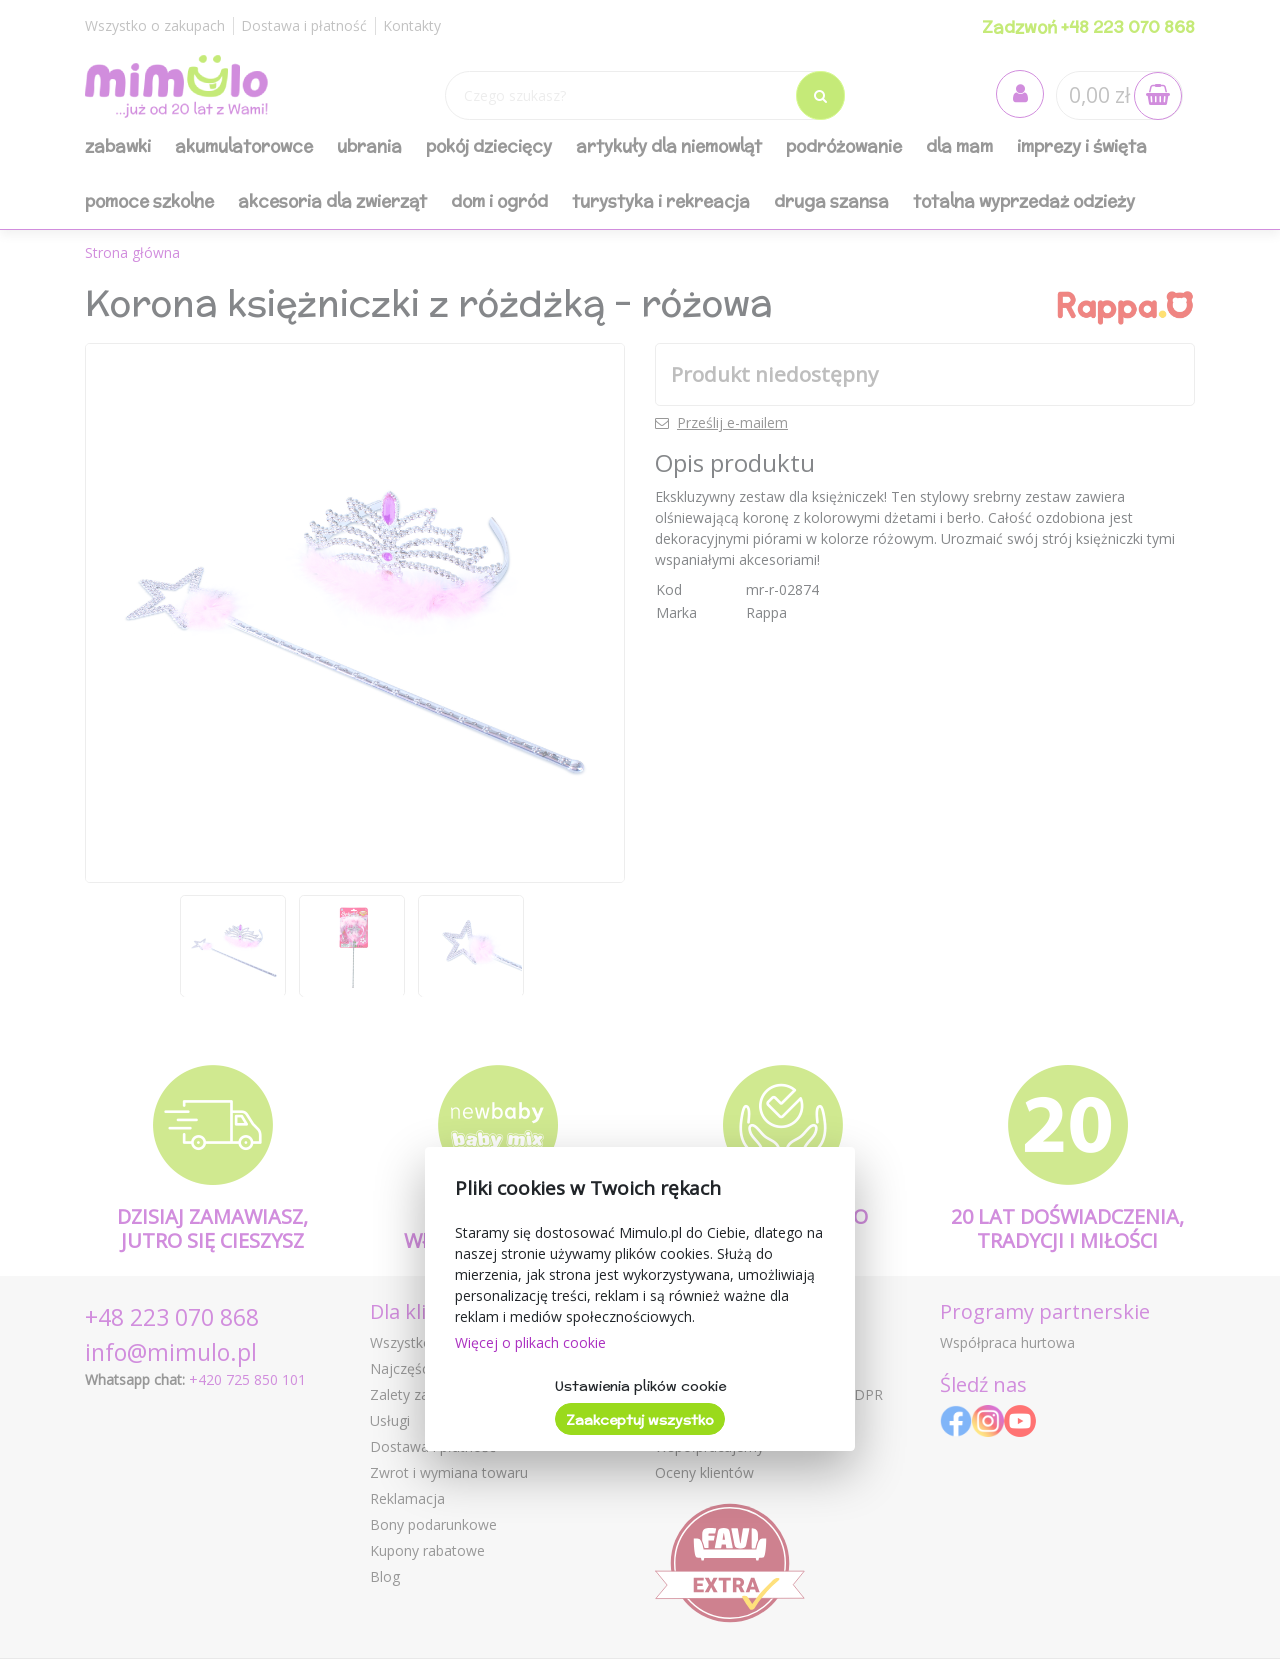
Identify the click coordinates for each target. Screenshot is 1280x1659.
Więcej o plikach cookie (530, 1342)
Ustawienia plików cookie (640, 1386)
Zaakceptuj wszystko (640, 1420)
